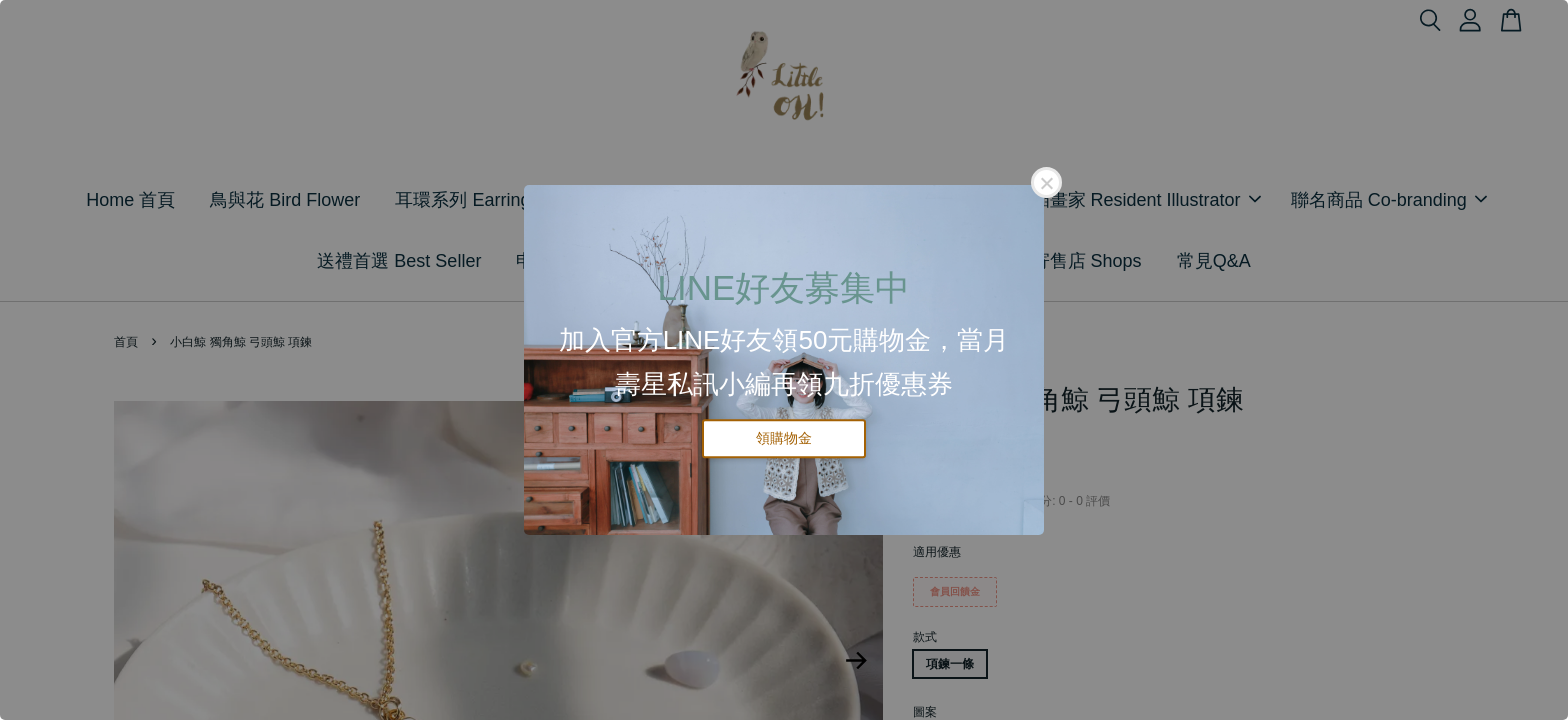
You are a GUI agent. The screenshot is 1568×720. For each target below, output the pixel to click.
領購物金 (784, 438)
